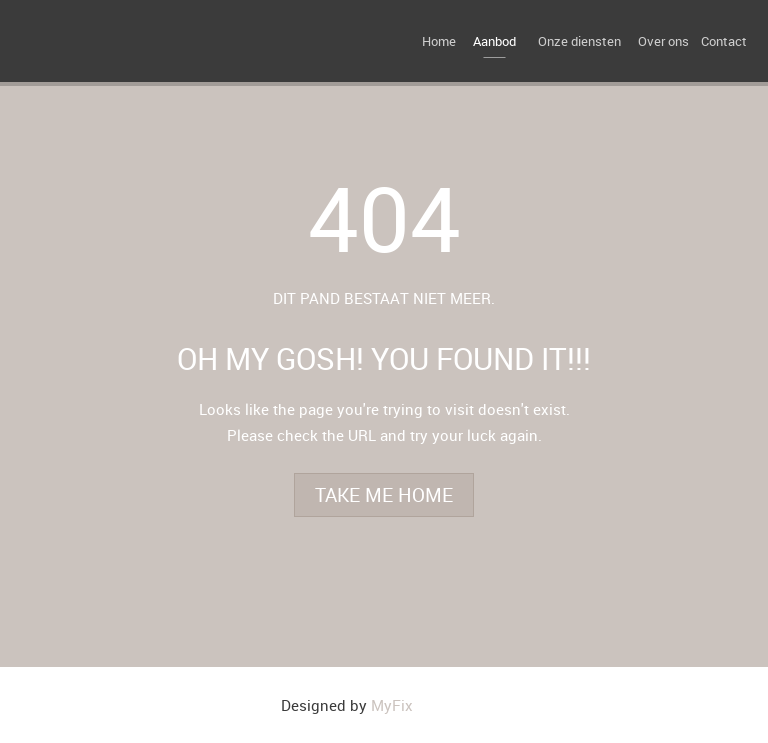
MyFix (392, 705)
